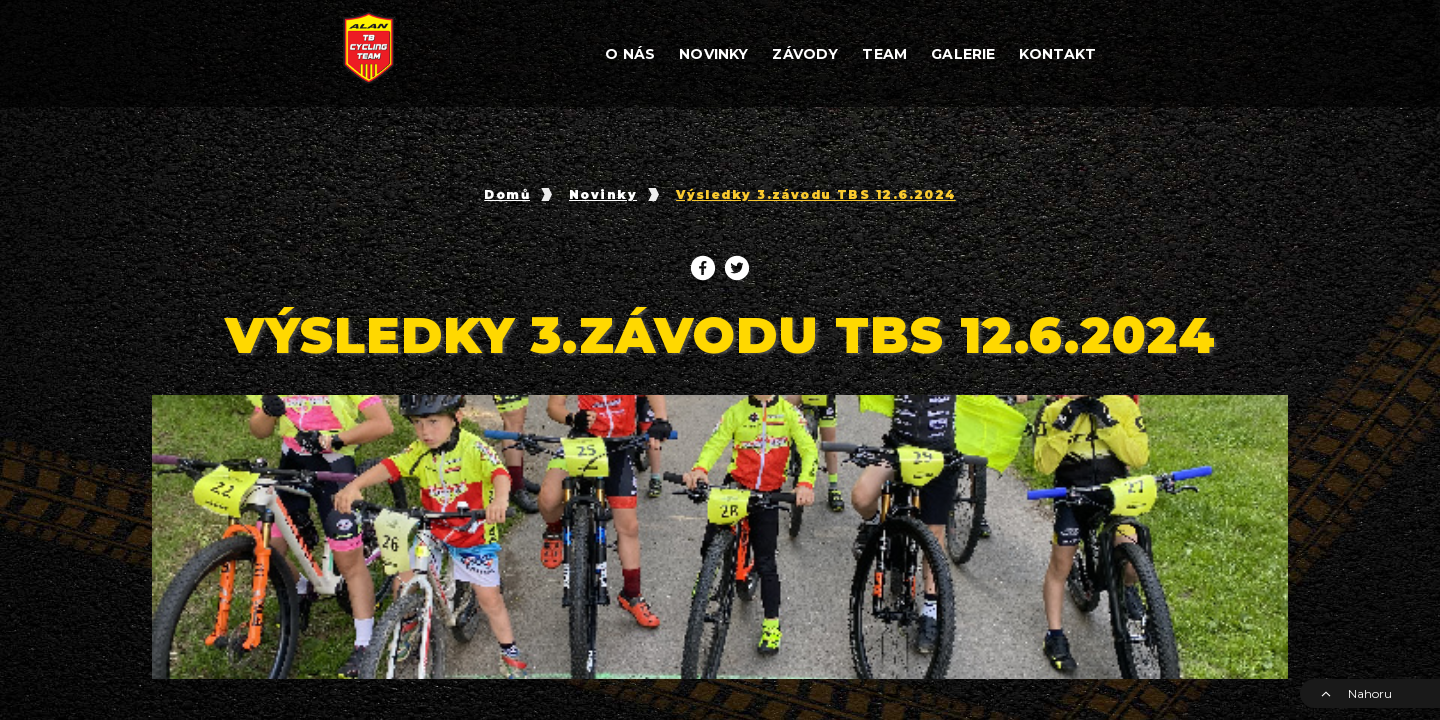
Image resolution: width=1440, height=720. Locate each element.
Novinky (603, 195)
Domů (507, 195)
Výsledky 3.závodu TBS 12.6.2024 (816, 195)
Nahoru (1356, 693)
